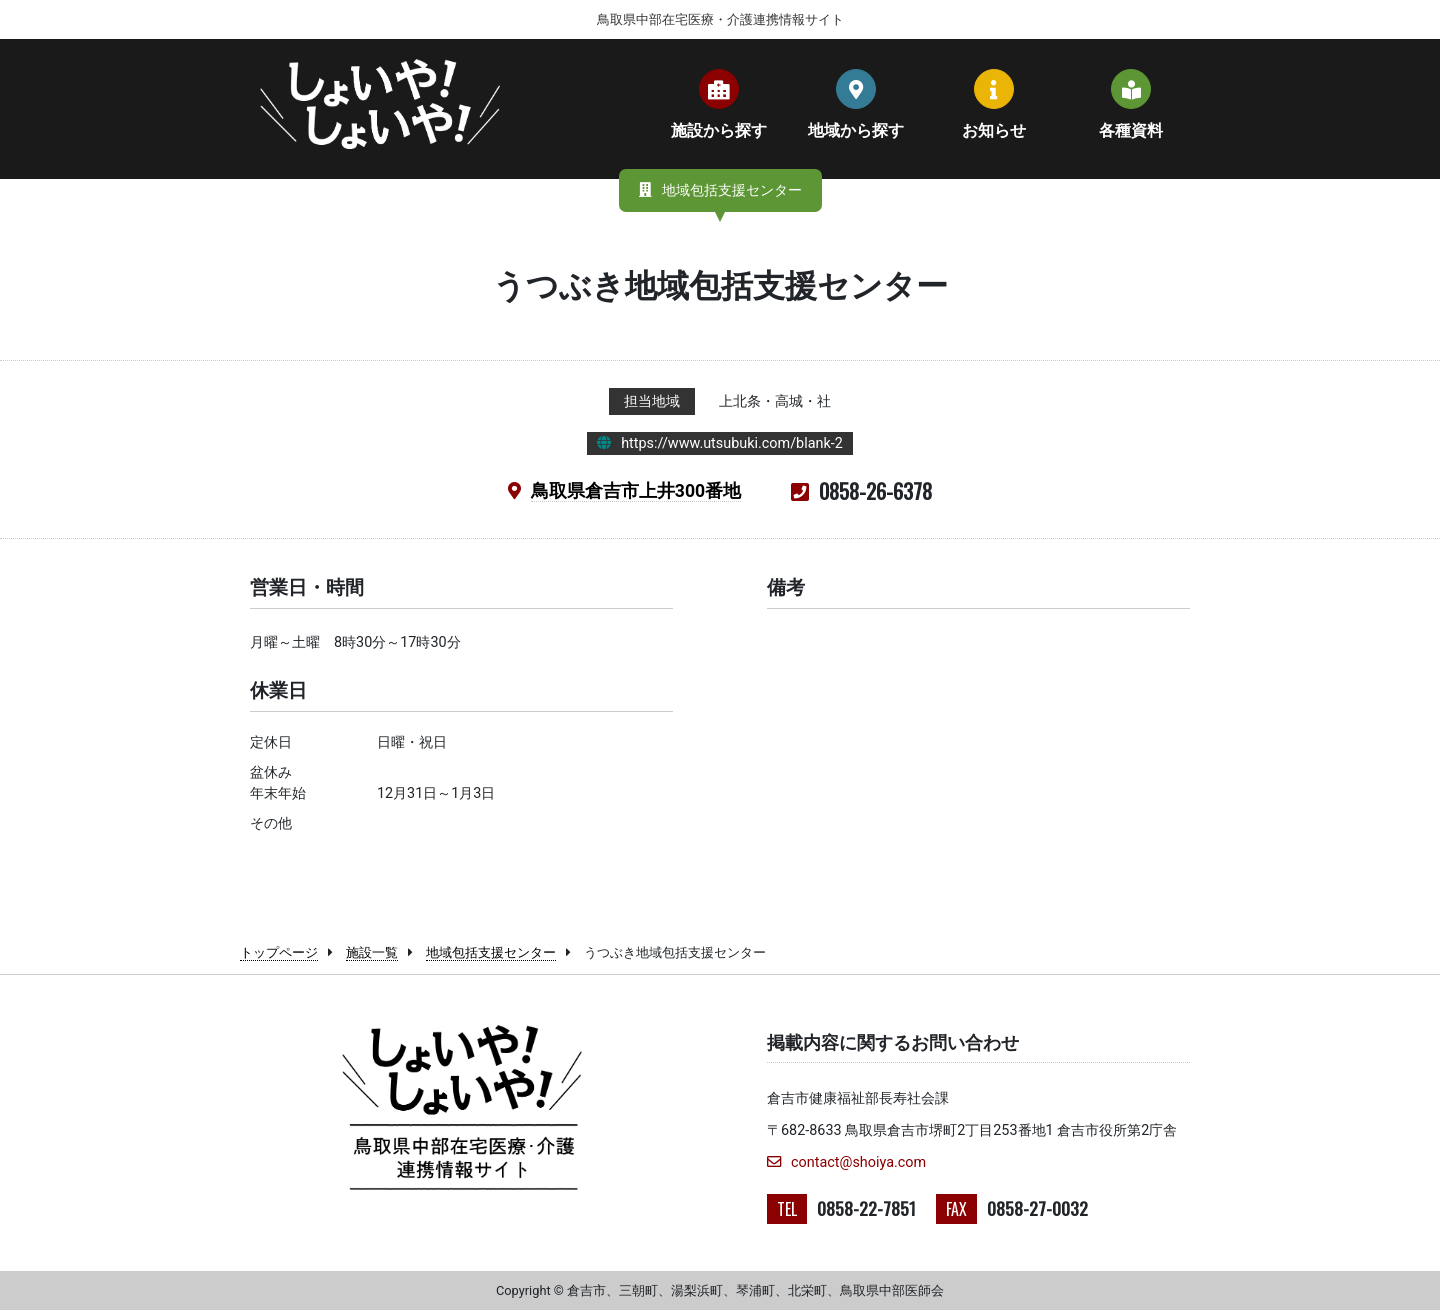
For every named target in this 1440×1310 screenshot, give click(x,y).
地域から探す (856, 104)
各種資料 (1131, 104)
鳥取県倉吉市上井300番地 (636, 491)
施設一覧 (372, 952)
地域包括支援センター (491, 952)
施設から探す (719, 104)
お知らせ (994, 104)
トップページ (279, 952)
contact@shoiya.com (846, 1162)
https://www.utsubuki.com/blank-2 (732, 443)
